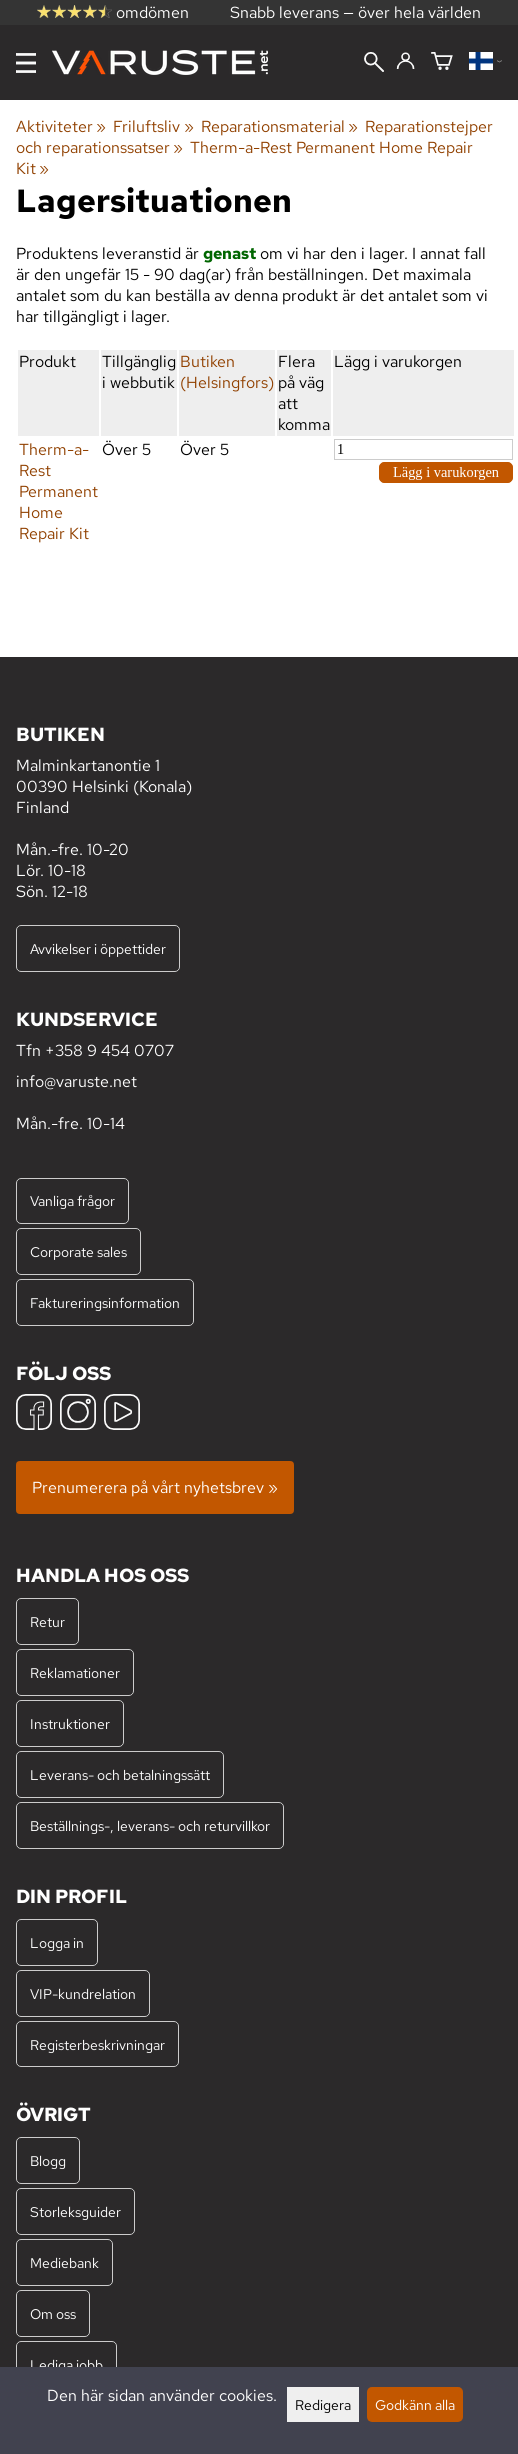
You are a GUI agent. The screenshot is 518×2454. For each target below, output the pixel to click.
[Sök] (374, 64)
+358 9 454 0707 (109, 1050)
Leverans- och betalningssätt (120, 1774)
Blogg (48, 2160)
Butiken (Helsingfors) (227, 372)
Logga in (57, 1942)
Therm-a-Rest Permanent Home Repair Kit (58, 491)
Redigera (323, 2404)
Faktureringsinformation (105, 1302)
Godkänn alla (415, 2404)
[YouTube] (122, 1414)
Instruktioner (70, 1723)
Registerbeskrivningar (97, 2044)
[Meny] (26, 63)
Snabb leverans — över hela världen (355, 12)
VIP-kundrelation (83, 1993)
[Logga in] (405, 62)
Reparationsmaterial (279, 126)
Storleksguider (75, 2211)
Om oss (53, 2313)
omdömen (113, 12)
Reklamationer (75, 1672)
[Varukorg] (442, 62)
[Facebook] (34, 1414)
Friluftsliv (153, 126)
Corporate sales (78, 1251)
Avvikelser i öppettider (98, 948)
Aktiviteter (61, 126)
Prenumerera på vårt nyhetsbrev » (155, 1487)
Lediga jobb (66, 2364)
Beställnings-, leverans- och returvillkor (150, 1825)
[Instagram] (78, 1414)
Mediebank (64, 2262)
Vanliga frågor (72, 1200)
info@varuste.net (76, 1081)
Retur (47, 1621)
